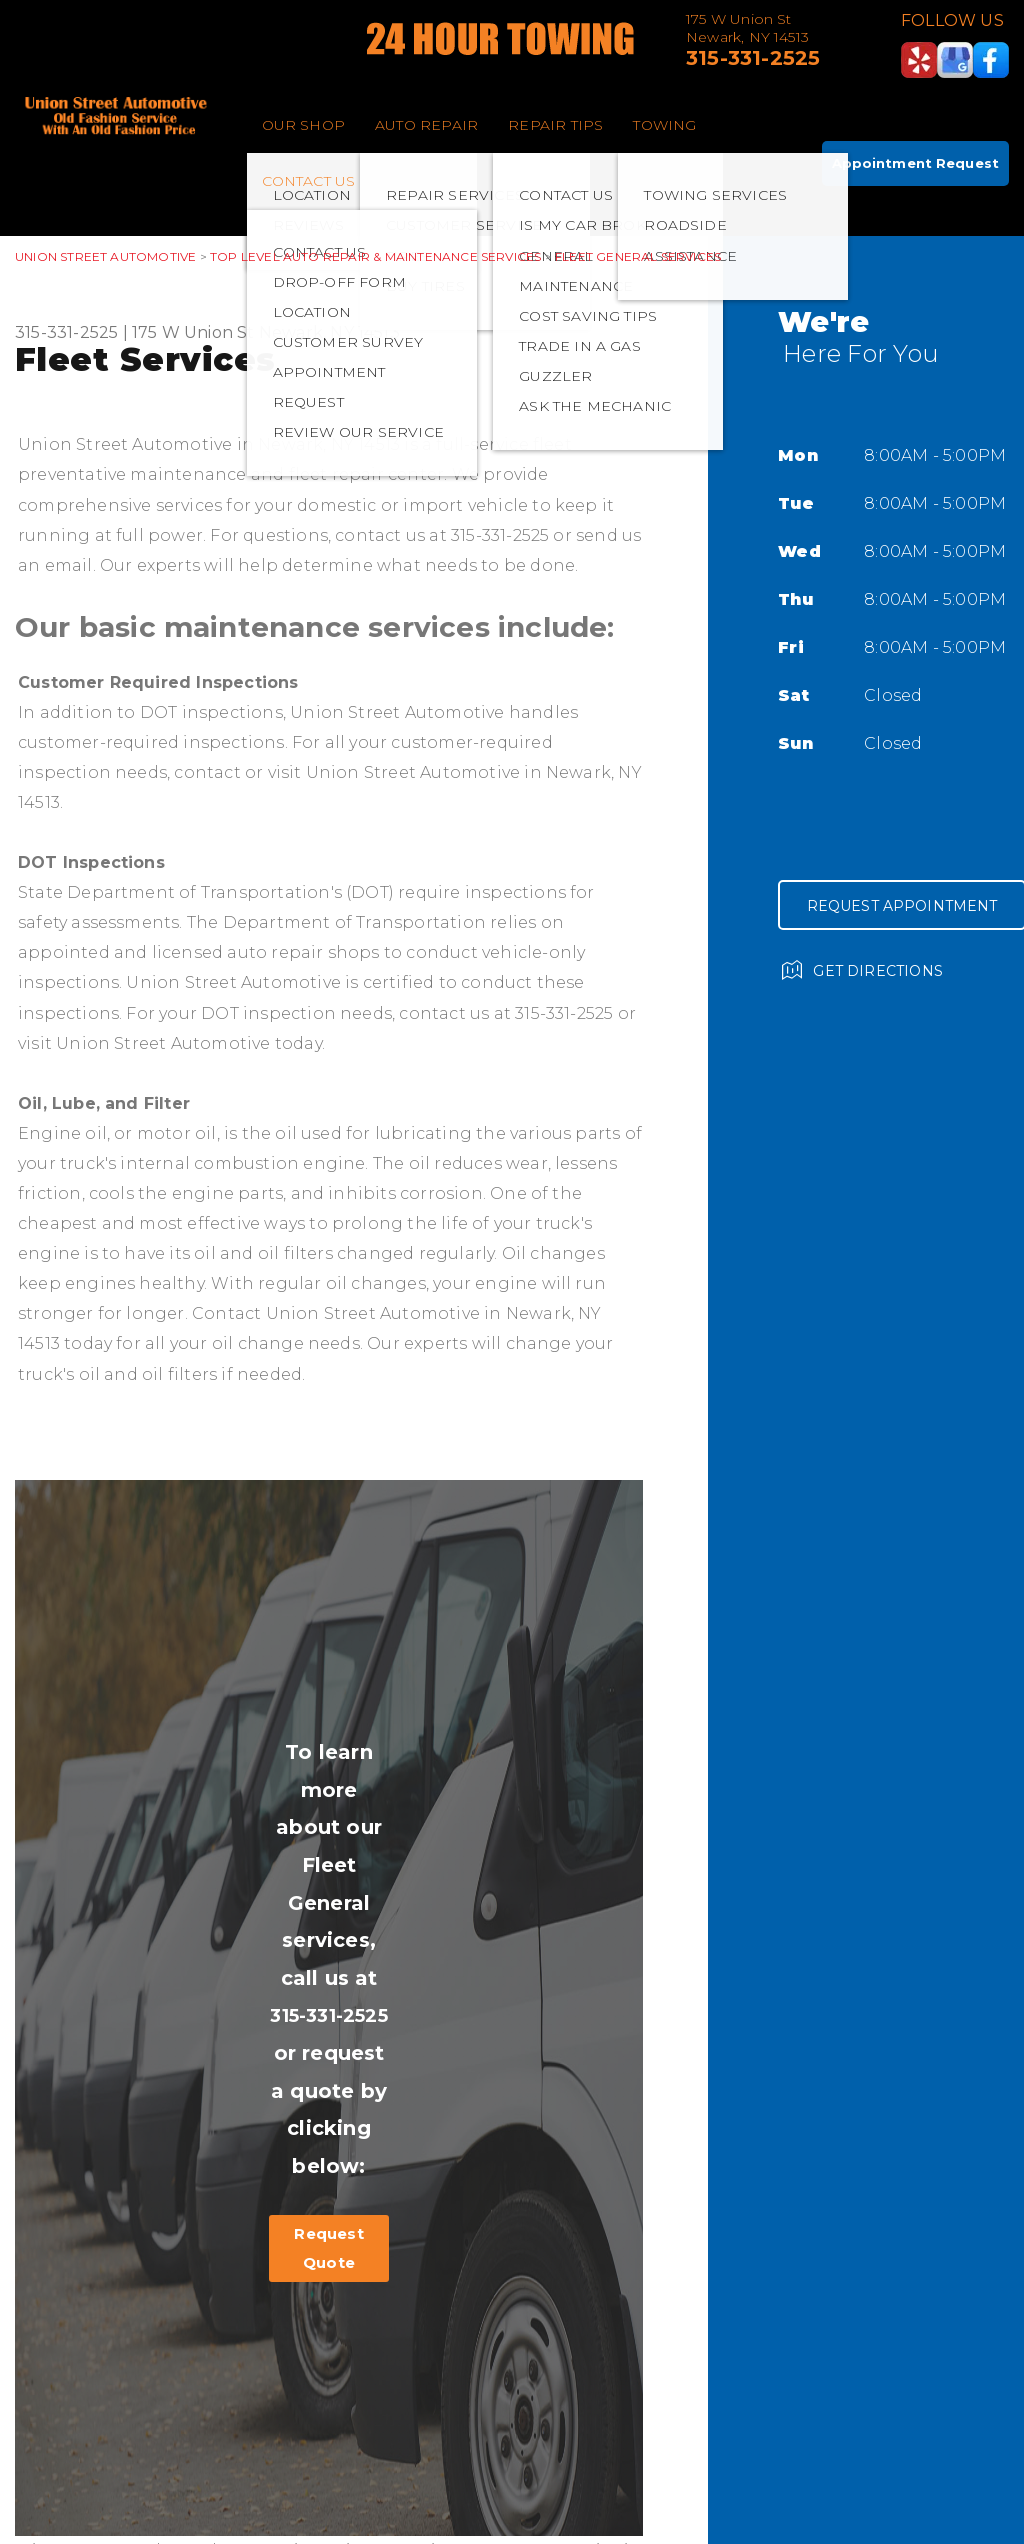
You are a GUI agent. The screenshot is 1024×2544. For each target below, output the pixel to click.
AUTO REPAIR (426, 125)
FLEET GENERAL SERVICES (638, 256)
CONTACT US (309, 181)
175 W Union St (193, 332)
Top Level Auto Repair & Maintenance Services (375, 256)
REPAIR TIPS (555, 125)
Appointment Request (915, 163)
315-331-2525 (753, 58)
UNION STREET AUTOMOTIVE (105, 256)
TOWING (664, 125)
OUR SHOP (304, 125)
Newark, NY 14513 (329, 332)
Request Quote (328, 2247)
